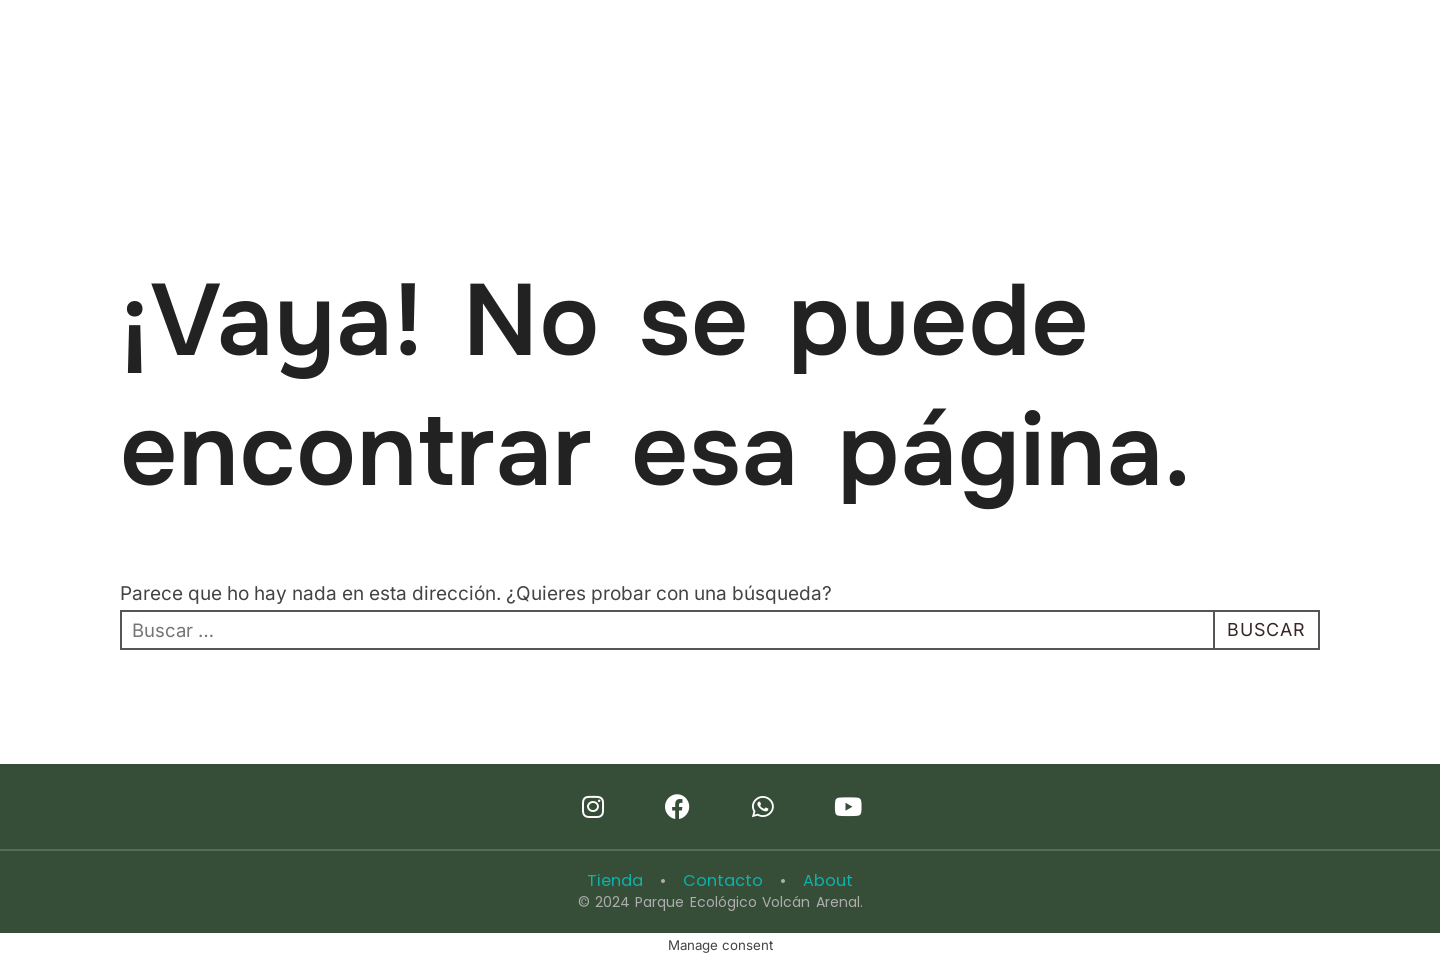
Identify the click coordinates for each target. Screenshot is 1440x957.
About (824, 880)
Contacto (723, 880)
